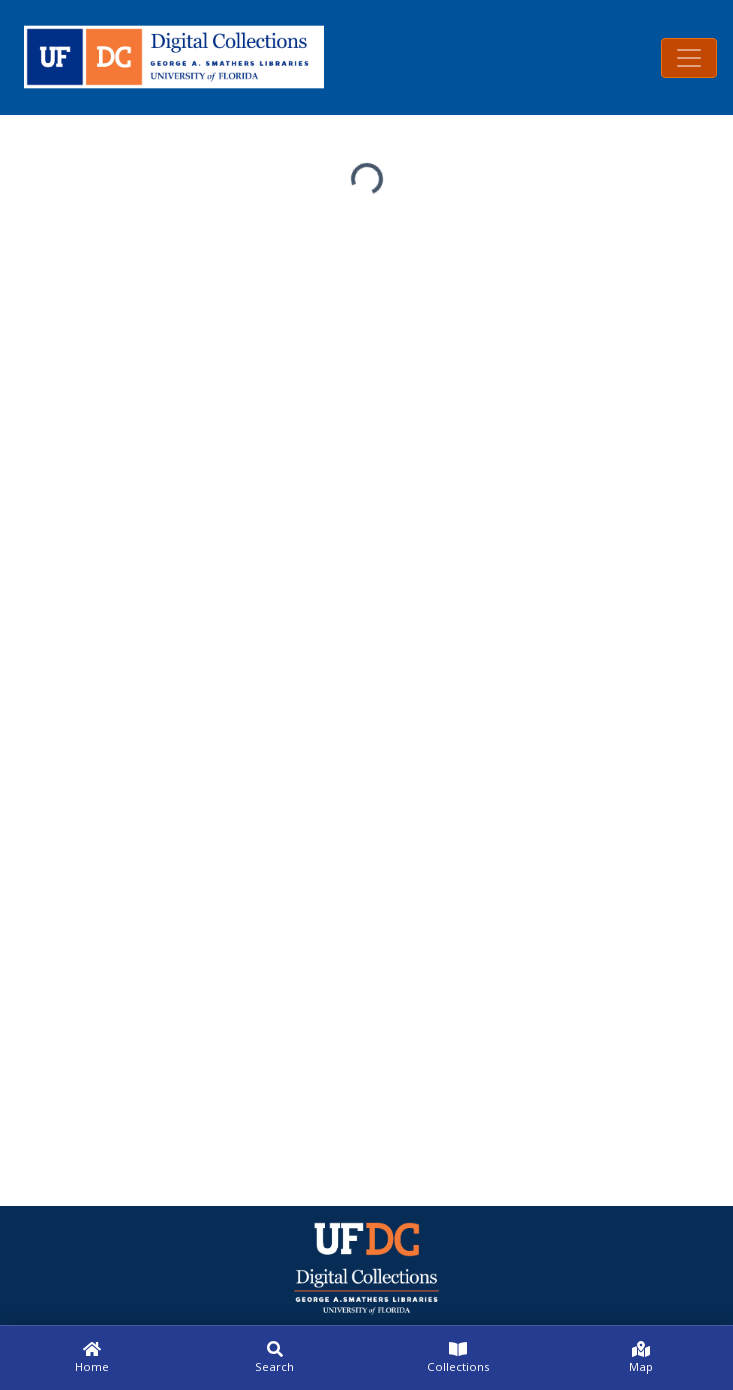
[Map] (641, 1358)
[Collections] (458, 1358)
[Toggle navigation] (689, 58)
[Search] (274, 1358)
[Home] (91, 1358)
